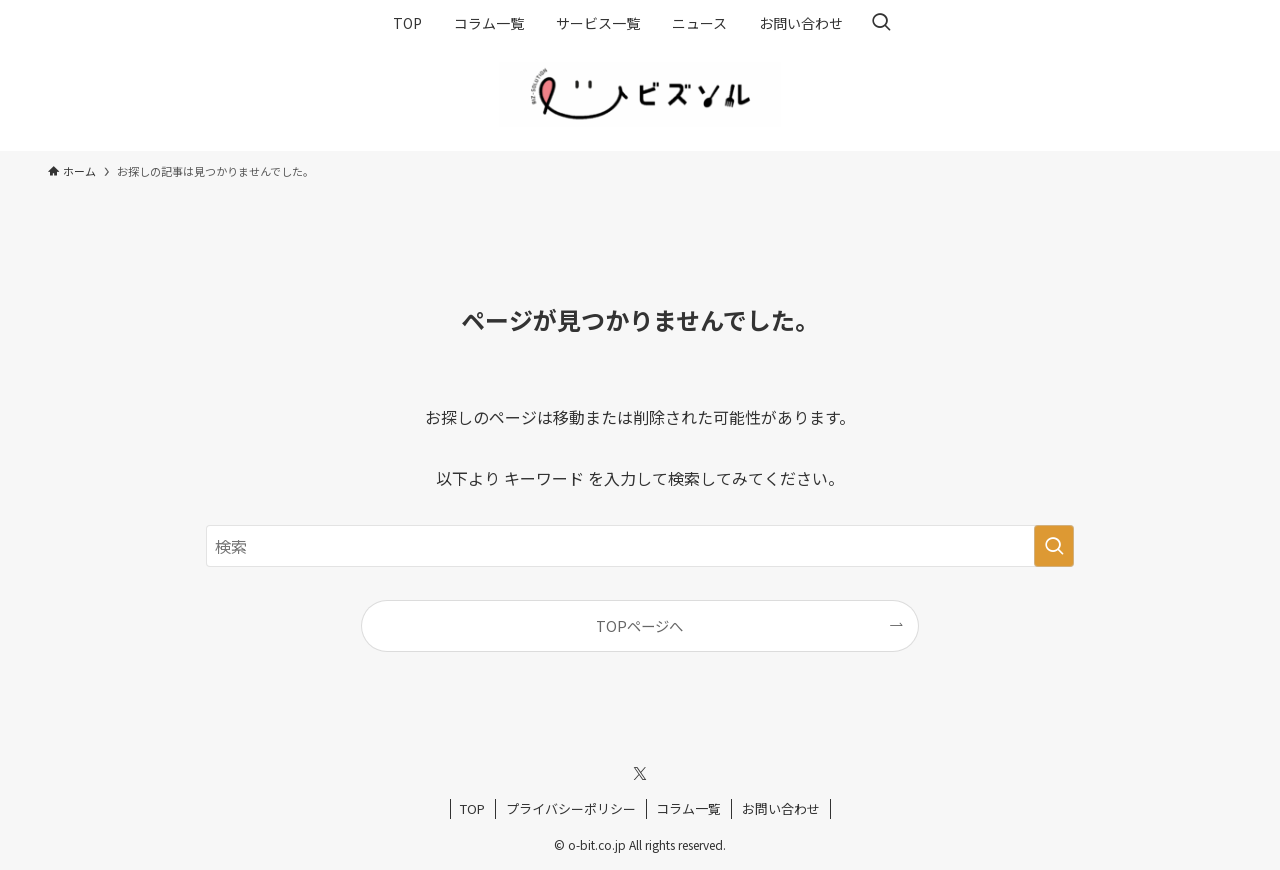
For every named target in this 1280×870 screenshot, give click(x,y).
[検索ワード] (640, 546)
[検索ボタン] (881, 23)
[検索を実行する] (1054, 546)
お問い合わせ (781, 808)
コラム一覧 (688, 808)
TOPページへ (639, 625)
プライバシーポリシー (571, 808)
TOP (472, 808)
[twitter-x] (640, 774)
